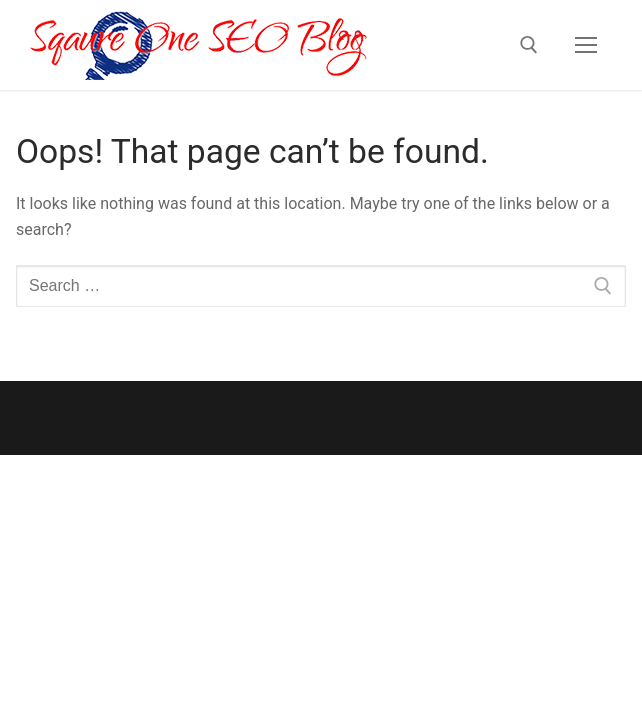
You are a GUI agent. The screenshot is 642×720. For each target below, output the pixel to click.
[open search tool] (529, 45)
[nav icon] (586, 45)
